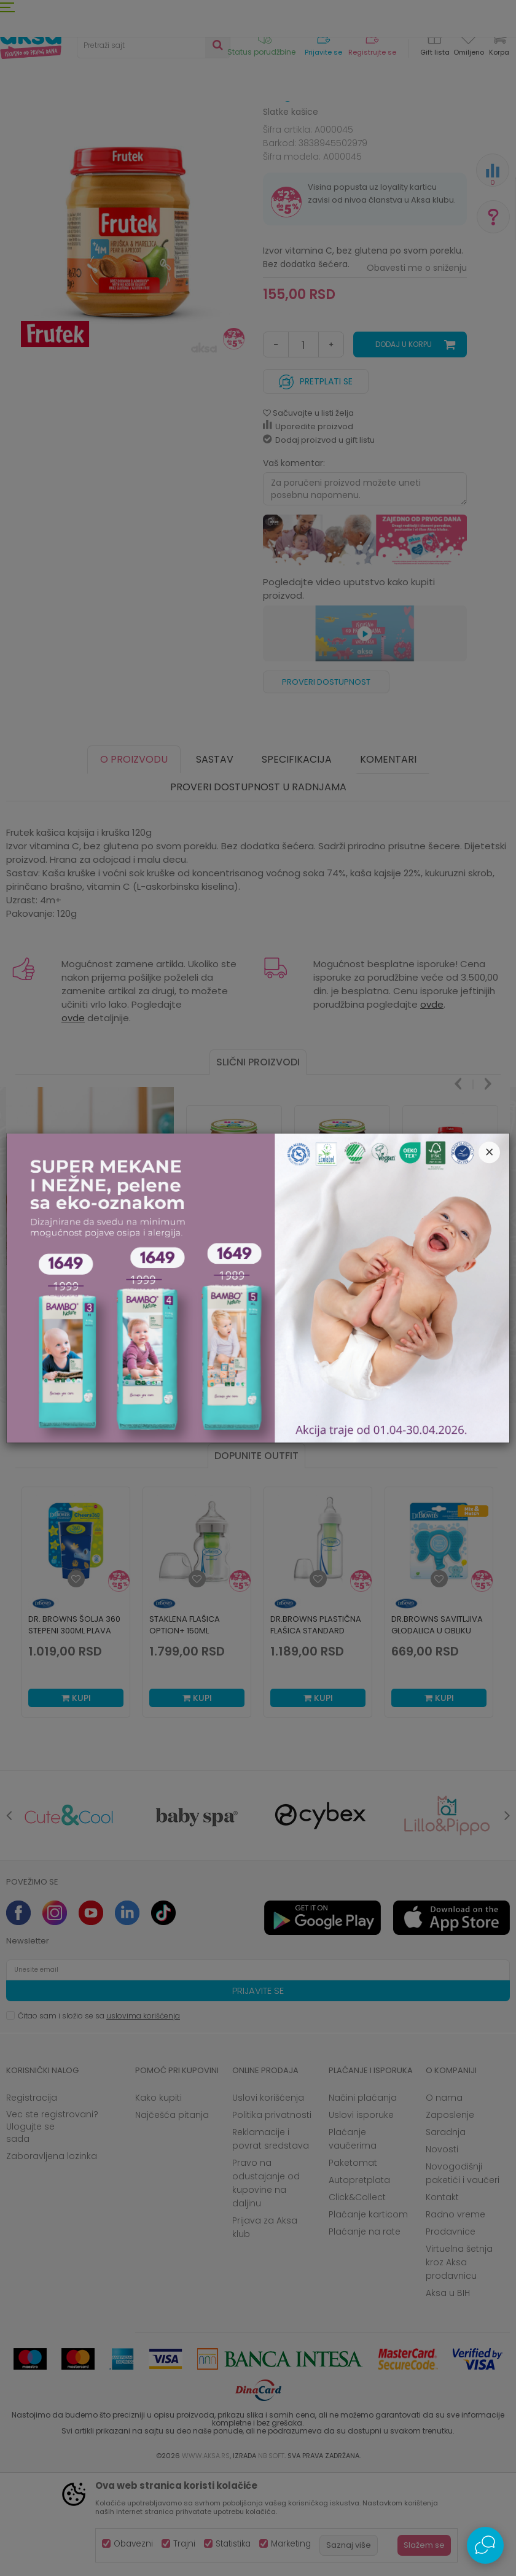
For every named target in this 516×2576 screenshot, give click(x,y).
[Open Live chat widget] (485, 2545)
